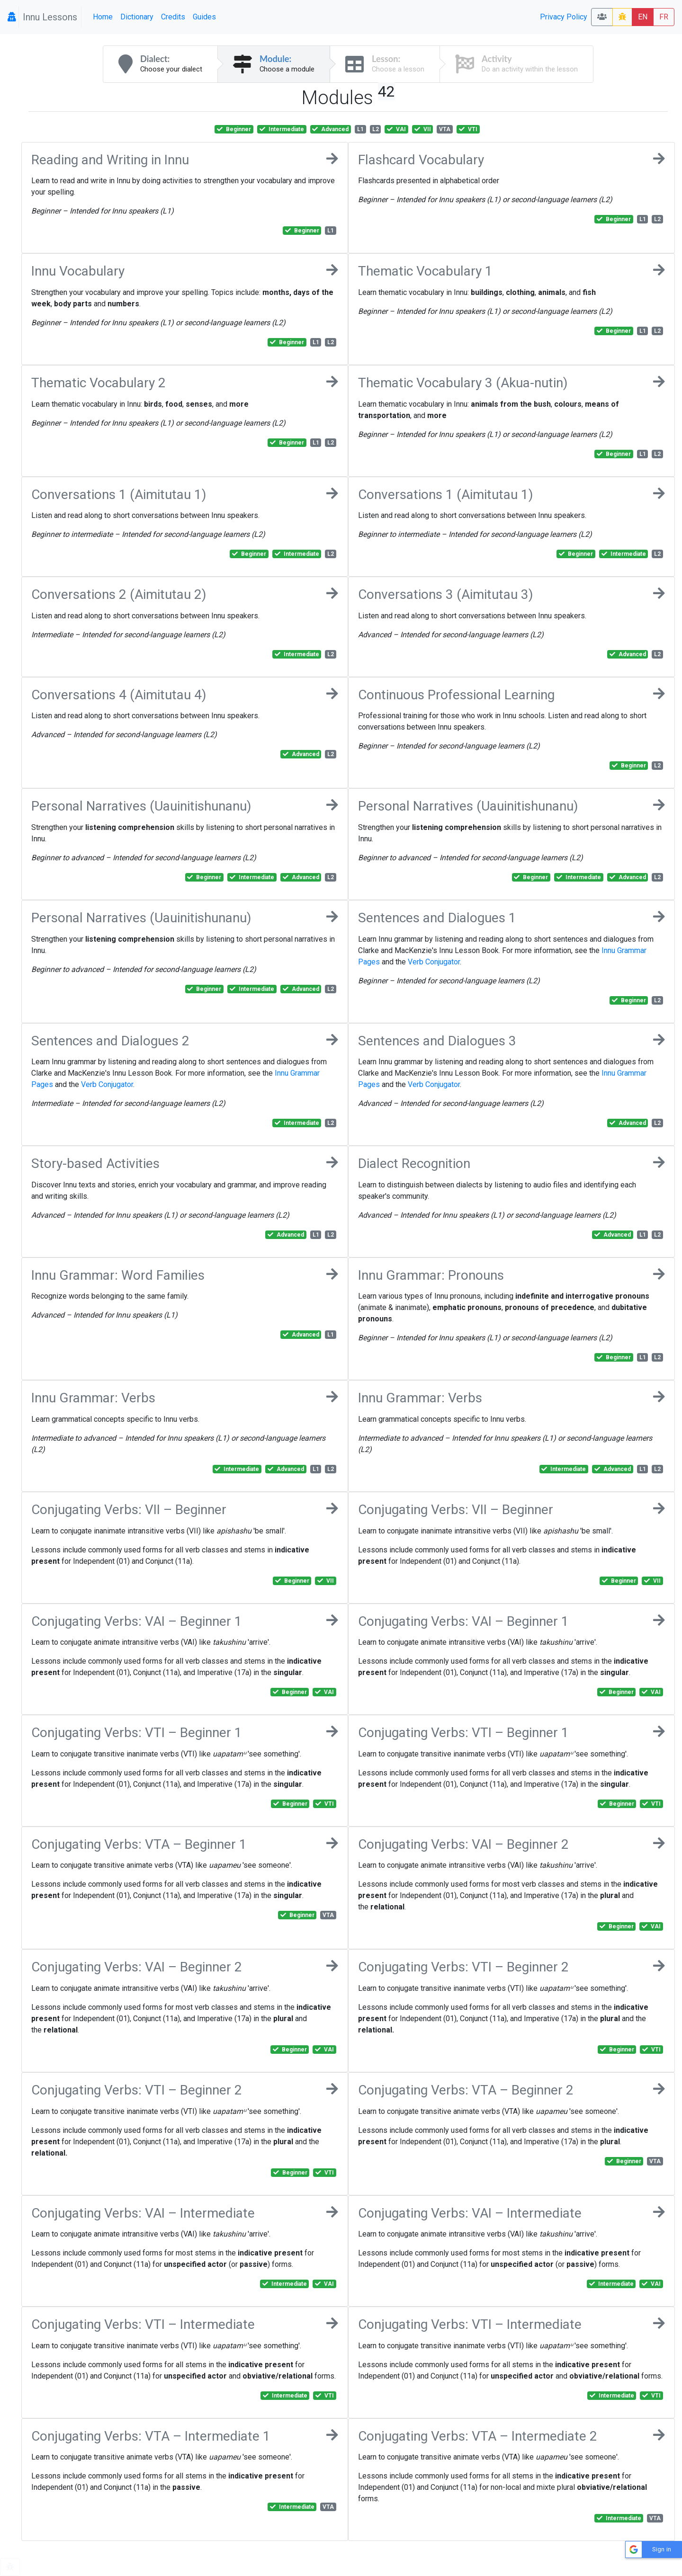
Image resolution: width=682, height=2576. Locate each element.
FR (663, 16)
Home (103, 16)
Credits (173, 16)
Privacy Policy (563, 16)
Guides (204, 16)
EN (642, 16)
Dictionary (136, 16)
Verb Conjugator (434, 961)
